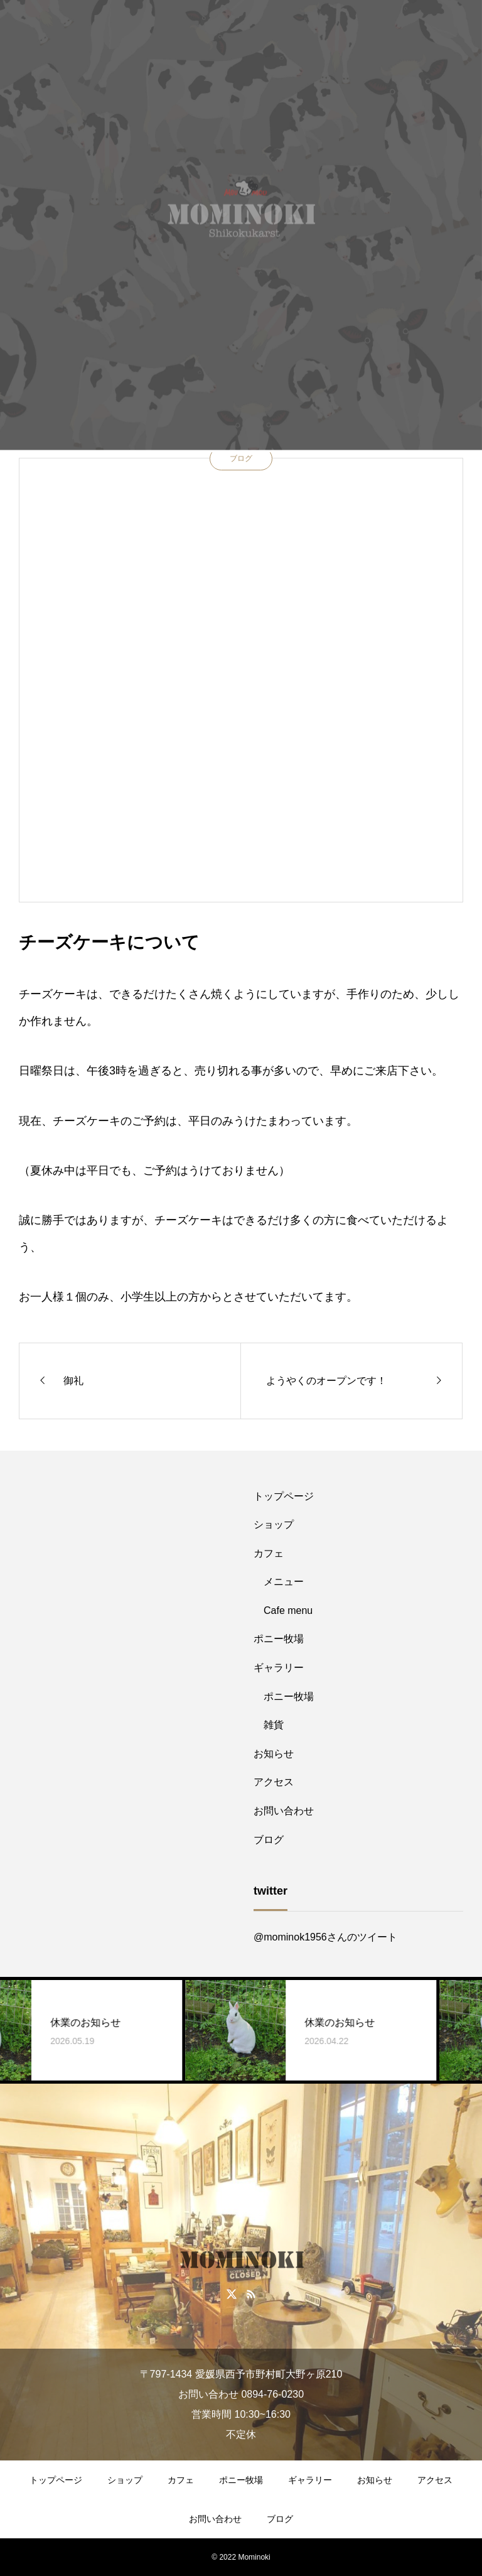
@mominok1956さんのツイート (325, 1937)
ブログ (241, 458)
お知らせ (274, 1753)
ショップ (274, 1524)
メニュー (284, 1581)
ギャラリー (279, 1667)
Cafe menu (288, 1610)
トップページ (284, 1496)
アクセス (274, 1782)
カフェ (269, 1553)
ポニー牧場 (279, 1638)
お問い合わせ (284, 1810)
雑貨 (274, 1724)
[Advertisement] (123, 1560)
